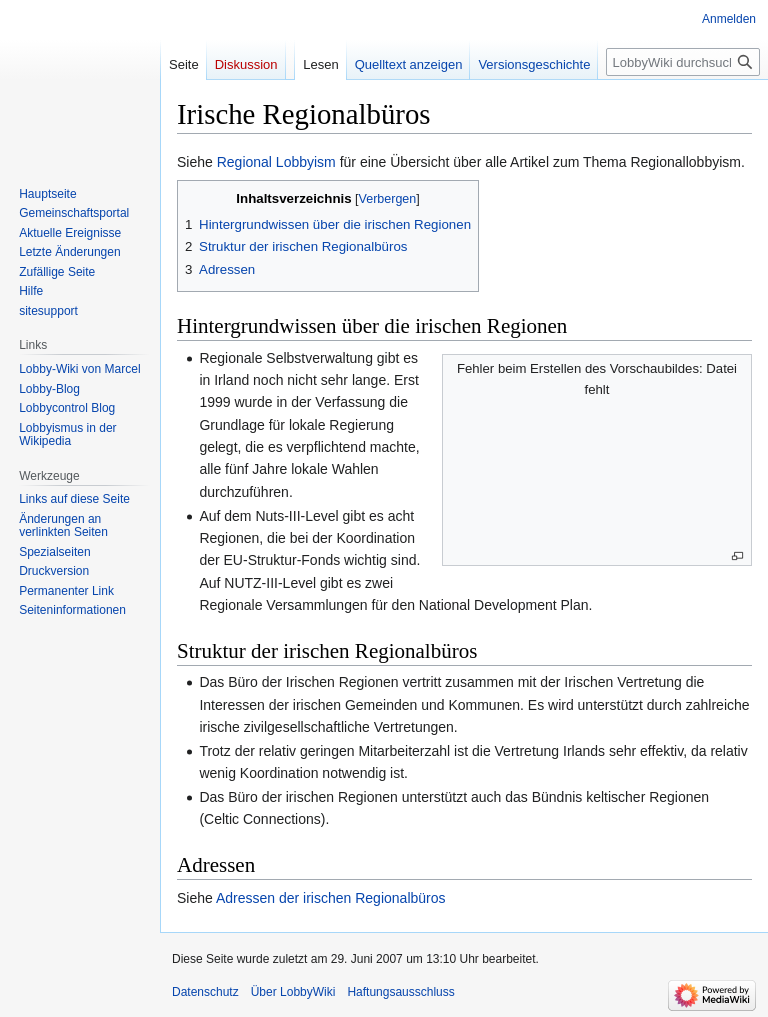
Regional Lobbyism (276, 162)
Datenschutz (205, 992)
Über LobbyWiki (293, 992)
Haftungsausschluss (400, 992)
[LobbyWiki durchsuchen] (683, 62)
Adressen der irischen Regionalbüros (331, 898)
